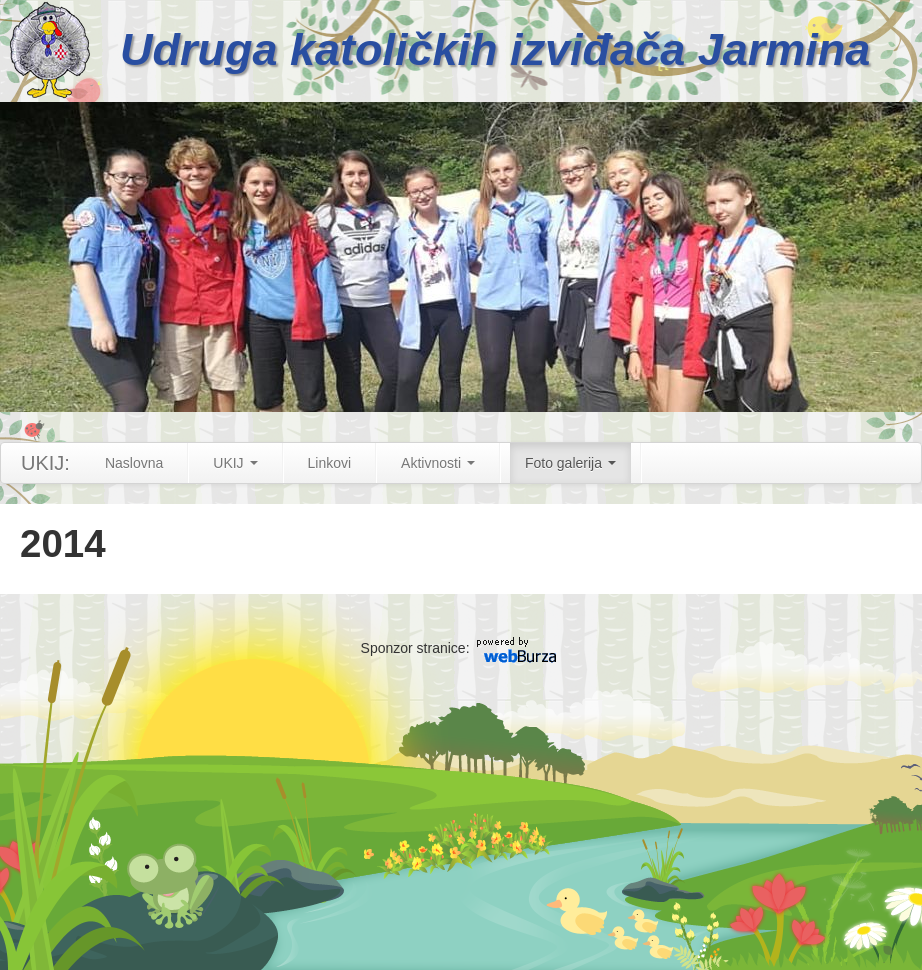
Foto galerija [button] (570, 463)
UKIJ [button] (235, 463)
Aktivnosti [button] (438, 463)
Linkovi (330, 463)
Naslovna (134, 463)
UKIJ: (45, 463)
